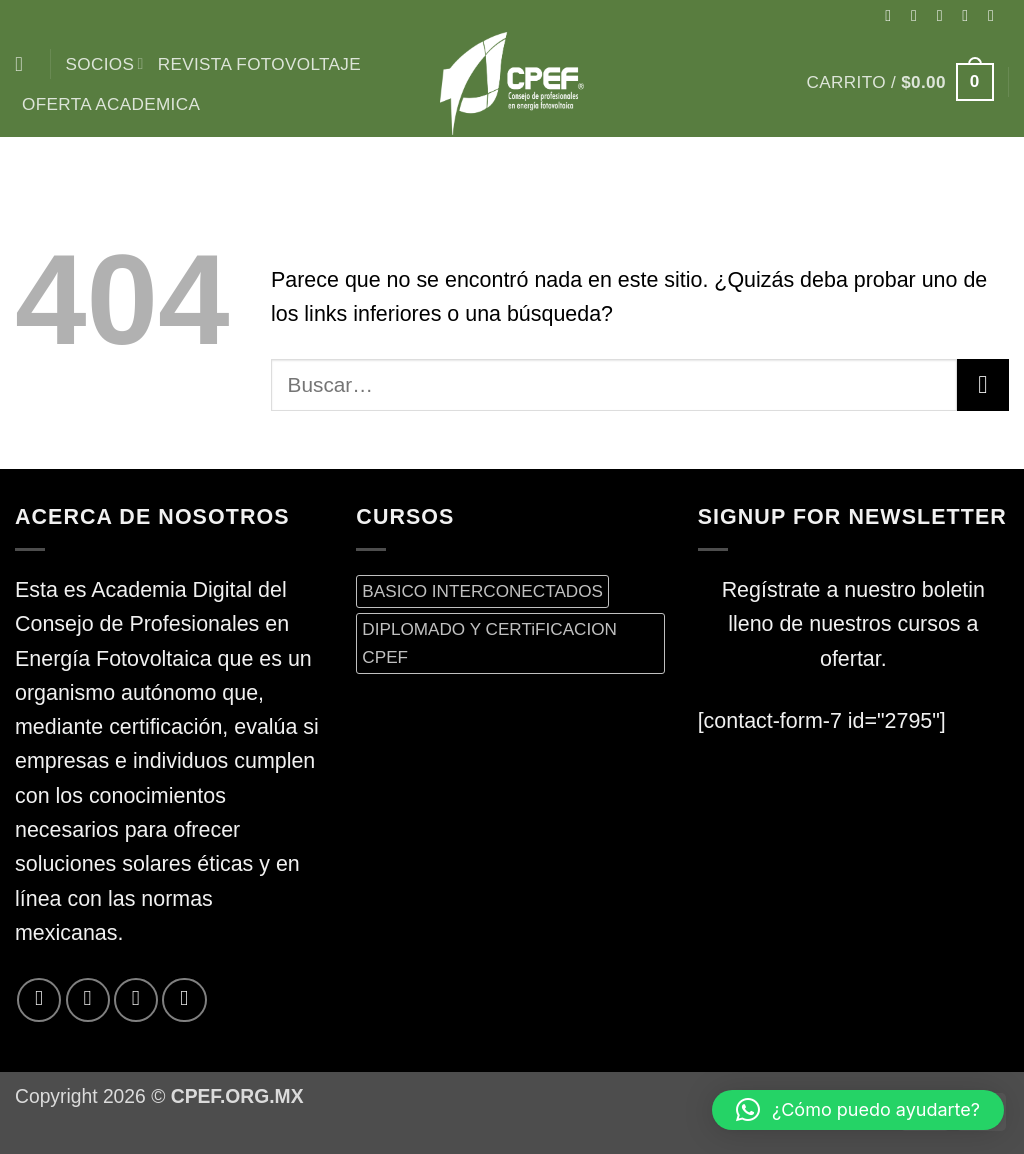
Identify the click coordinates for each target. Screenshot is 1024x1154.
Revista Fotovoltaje (259, 64)
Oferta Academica (111, 104)
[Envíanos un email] (996, 15)
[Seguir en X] (945, 15)
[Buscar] (25, 64)
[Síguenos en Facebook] (893, 15)
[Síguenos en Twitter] (970, 15)
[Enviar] (983, 385)
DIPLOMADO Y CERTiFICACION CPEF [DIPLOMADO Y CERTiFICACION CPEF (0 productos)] (489, 642)
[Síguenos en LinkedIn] (184, 1000)
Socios (105, 64)
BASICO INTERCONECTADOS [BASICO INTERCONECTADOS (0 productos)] (482, 591)
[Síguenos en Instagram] (919, 15)
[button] (900, 82)
